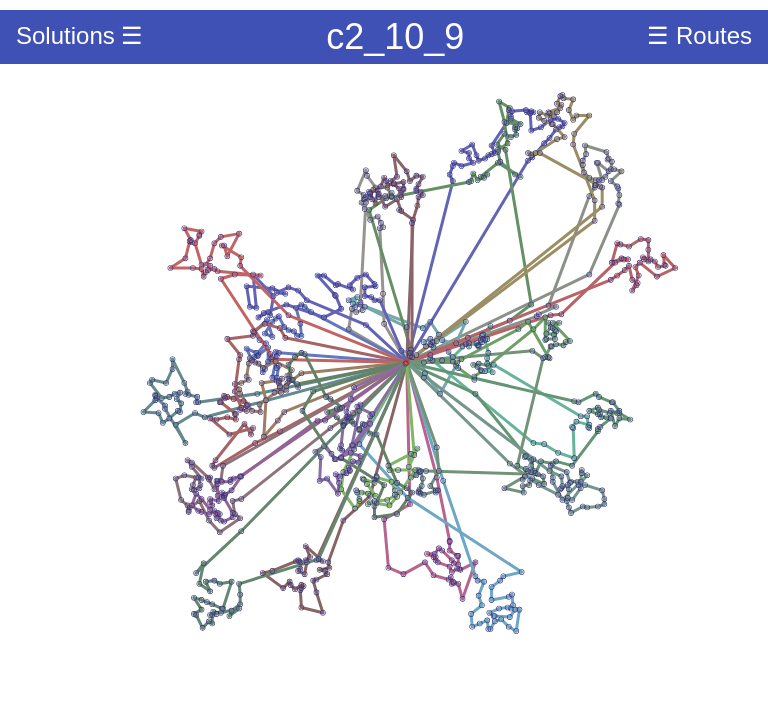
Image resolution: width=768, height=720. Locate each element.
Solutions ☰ (79, 35)
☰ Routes (699, 35)
